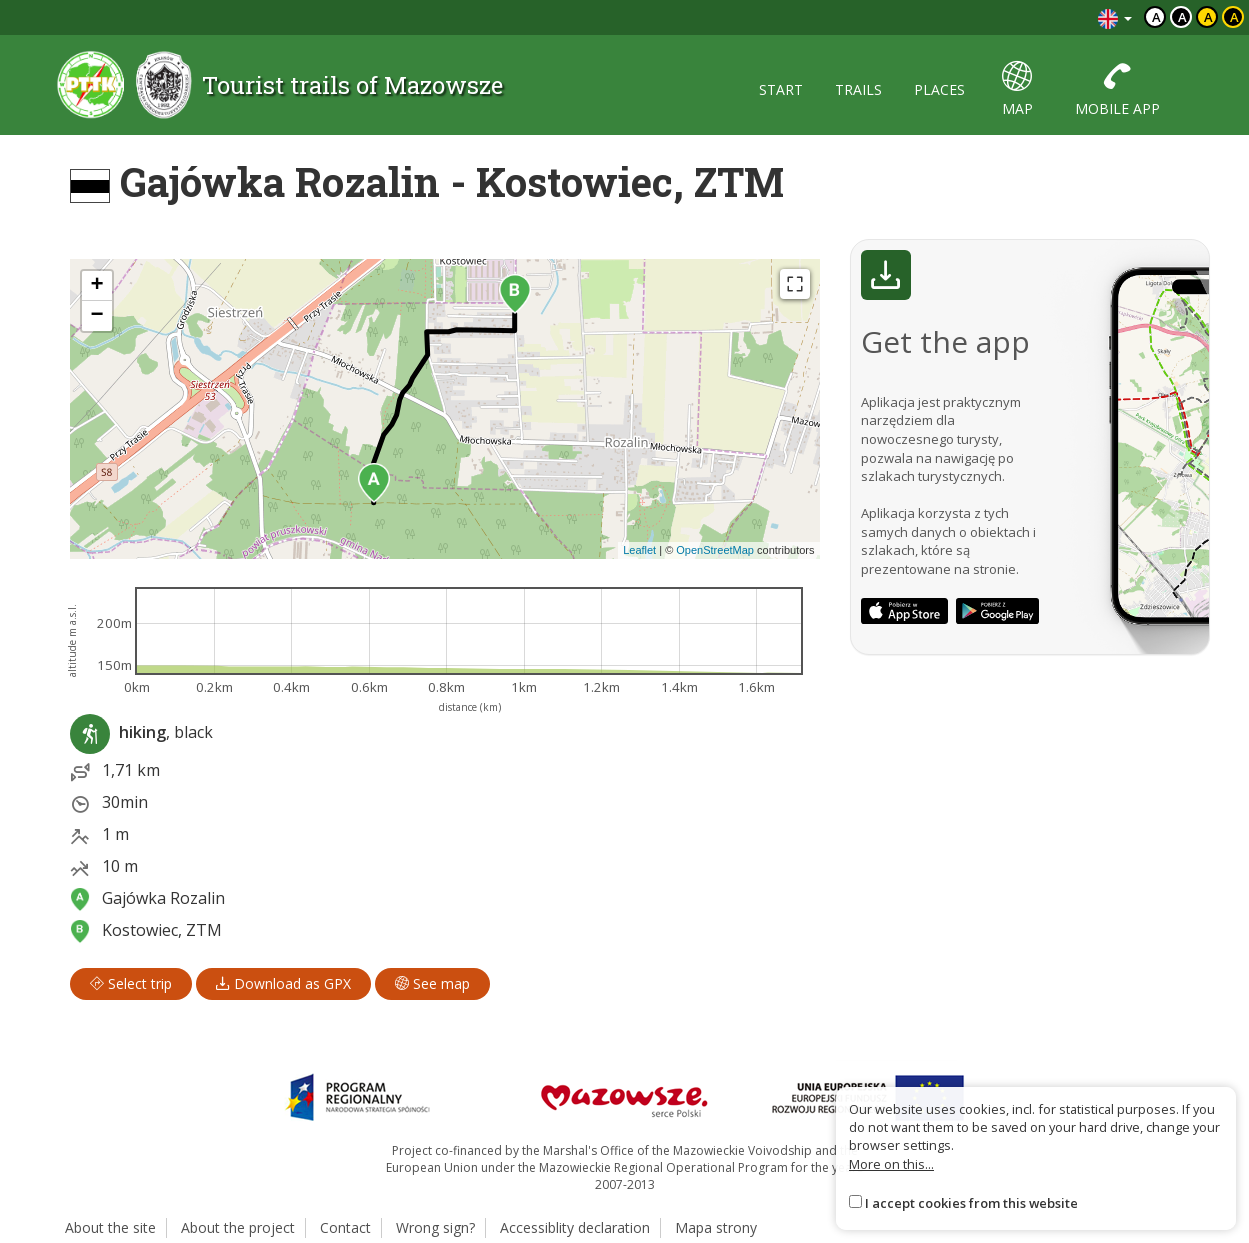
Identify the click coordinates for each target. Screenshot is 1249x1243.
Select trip (131, 983)
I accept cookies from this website (971, 1203)
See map (432, 983)
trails (858, 89)
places (939, 89)
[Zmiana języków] (1115, 17)
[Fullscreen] (795, 284)
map (1017, 89)
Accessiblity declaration (575, 1227)
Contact (345, 1227)
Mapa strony (716, 1227)
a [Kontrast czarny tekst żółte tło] (1208, 17)
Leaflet (639, 550)
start (781, 89)
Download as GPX (283, 983)
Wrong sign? (435, 1227)
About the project (238, 1227)
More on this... (891, 1164)
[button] (374, 483)
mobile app (1117, 89)
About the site (110, 1227)
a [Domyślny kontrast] (1156, 17)
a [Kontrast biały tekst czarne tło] (1182, 17)
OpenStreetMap (715, 550)
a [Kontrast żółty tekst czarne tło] (1234, 17)
